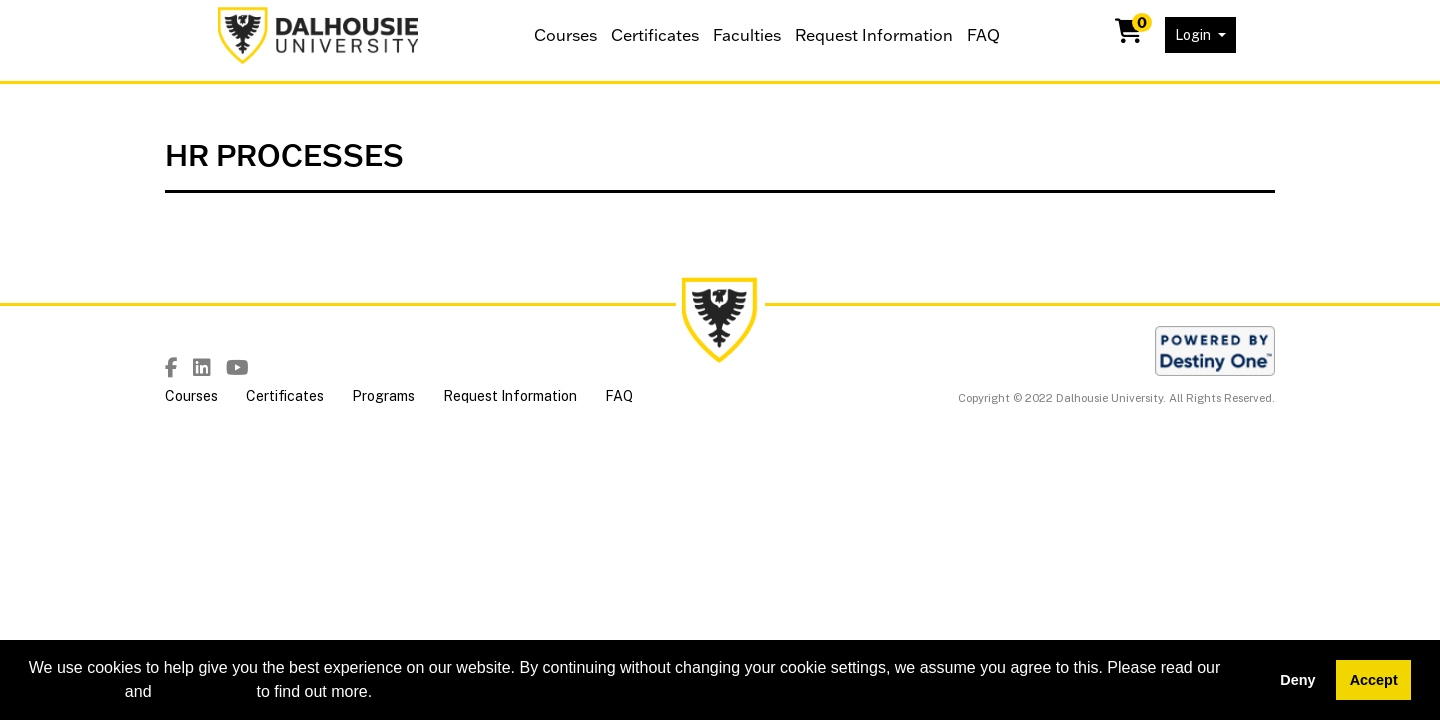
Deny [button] (1297, 680)
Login (1194, 35)
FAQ (983, 35)
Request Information (874, 35)
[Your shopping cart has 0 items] (1130, 35)
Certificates (655, 35)
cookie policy (75, 691)
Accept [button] (1374, 680)
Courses (565, 35)
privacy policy (204, 691)
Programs (383, 396)
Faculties (747, 35)
